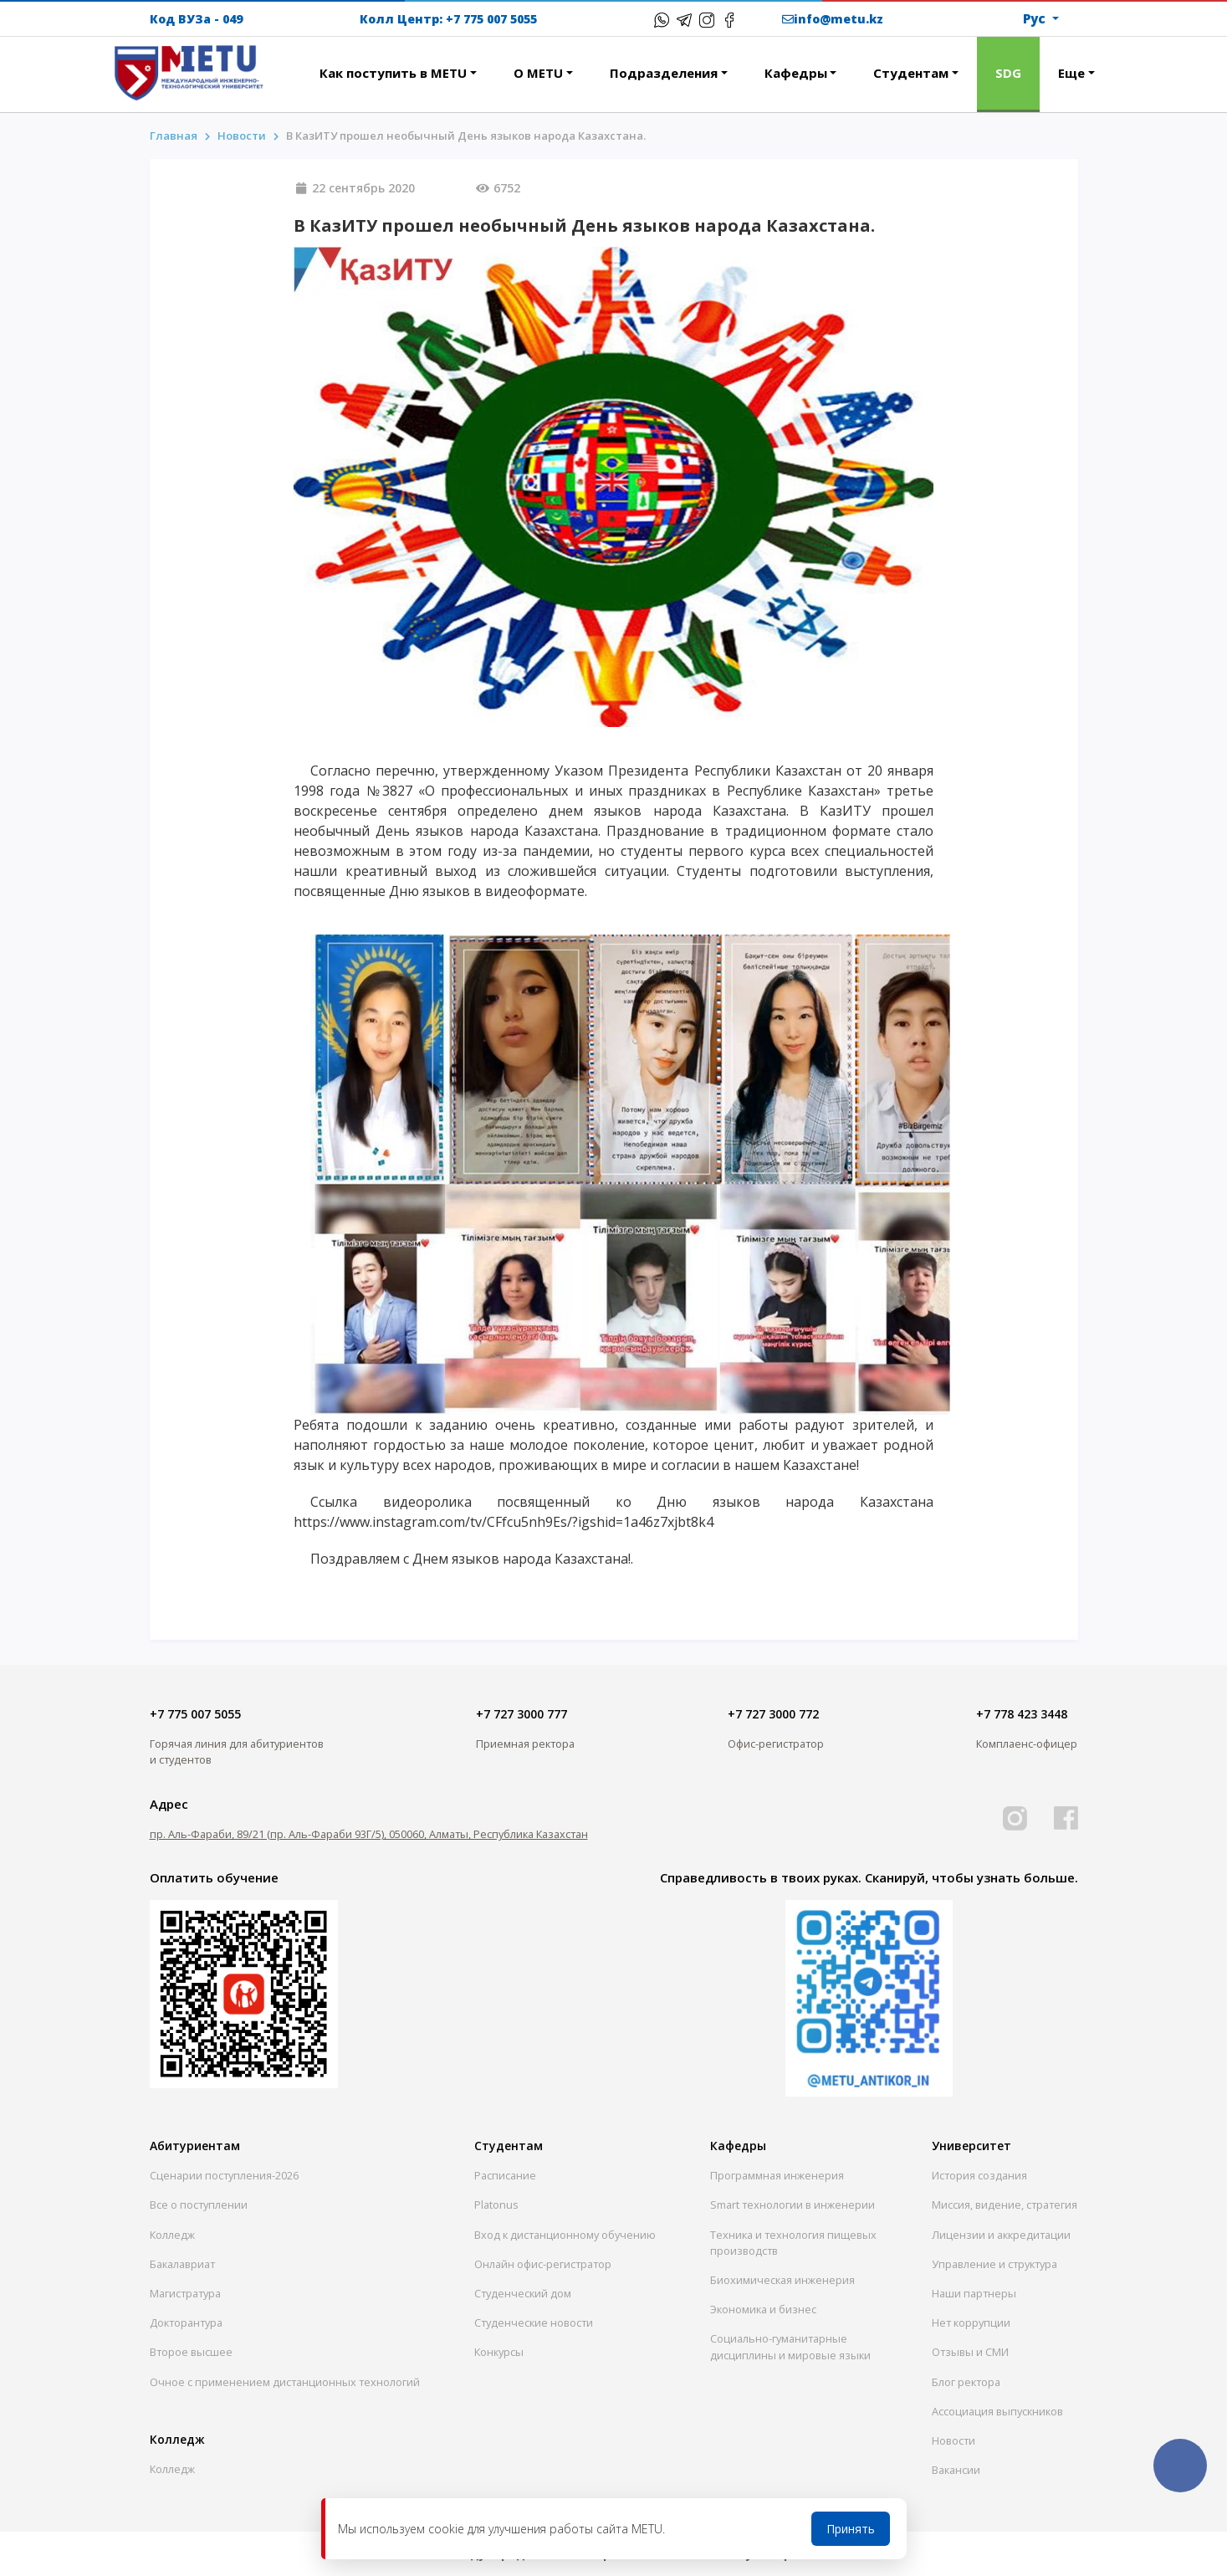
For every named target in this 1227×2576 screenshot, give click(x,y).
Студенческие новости (533, 2322)
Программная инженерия (777, 2175)
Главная (173, 135)
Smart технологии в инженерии (792, 2204)
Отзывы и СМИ (970, 2351)
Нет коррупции (971, 2322)
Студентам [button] (910, 72)
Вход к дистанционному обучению (565, 2234)
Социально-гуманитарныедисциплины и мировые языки (790, 2346)
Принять (850, 2529)
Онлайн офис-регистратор (542, 2263)
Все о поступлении (199, 2204)
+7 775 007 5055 (491, 19)
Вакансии (956, 2469)
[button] (282, 63)
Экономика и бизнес (763, 2309)
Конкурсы (499, 2351)
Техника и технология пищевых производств (793, 2242)
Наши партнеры (974, 2293)
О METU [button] (538, 72)
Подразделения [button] (664, 72)
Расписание (505, 2175)
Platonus (496, 2204)
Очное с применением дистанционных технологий (285, 2381)
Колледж (172, 2234)
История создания (979, 2175)
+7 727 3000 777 (521, 1714)
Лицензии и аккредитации (1001, 2234)
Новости (953, 2440)
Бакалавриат (182, 2263)
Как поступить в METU (393, 72)
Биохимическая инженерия (782, 2279)
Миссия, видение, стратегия (1004, 2204)
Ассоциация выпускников (997, 2411)
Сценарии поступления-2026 (224, 2175)
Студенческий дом (522, 2293)
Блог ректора (966, 2381)
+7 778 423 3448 (1021, 1714)
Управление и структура (994, 2263)
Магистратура (185, 2293)
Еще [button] (1071, 72)
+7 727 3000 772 (773, 1714)
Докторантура (186, 2322)
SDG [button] (1008, 72)
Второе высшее (191, 2351)
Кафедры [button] (795, 72)
